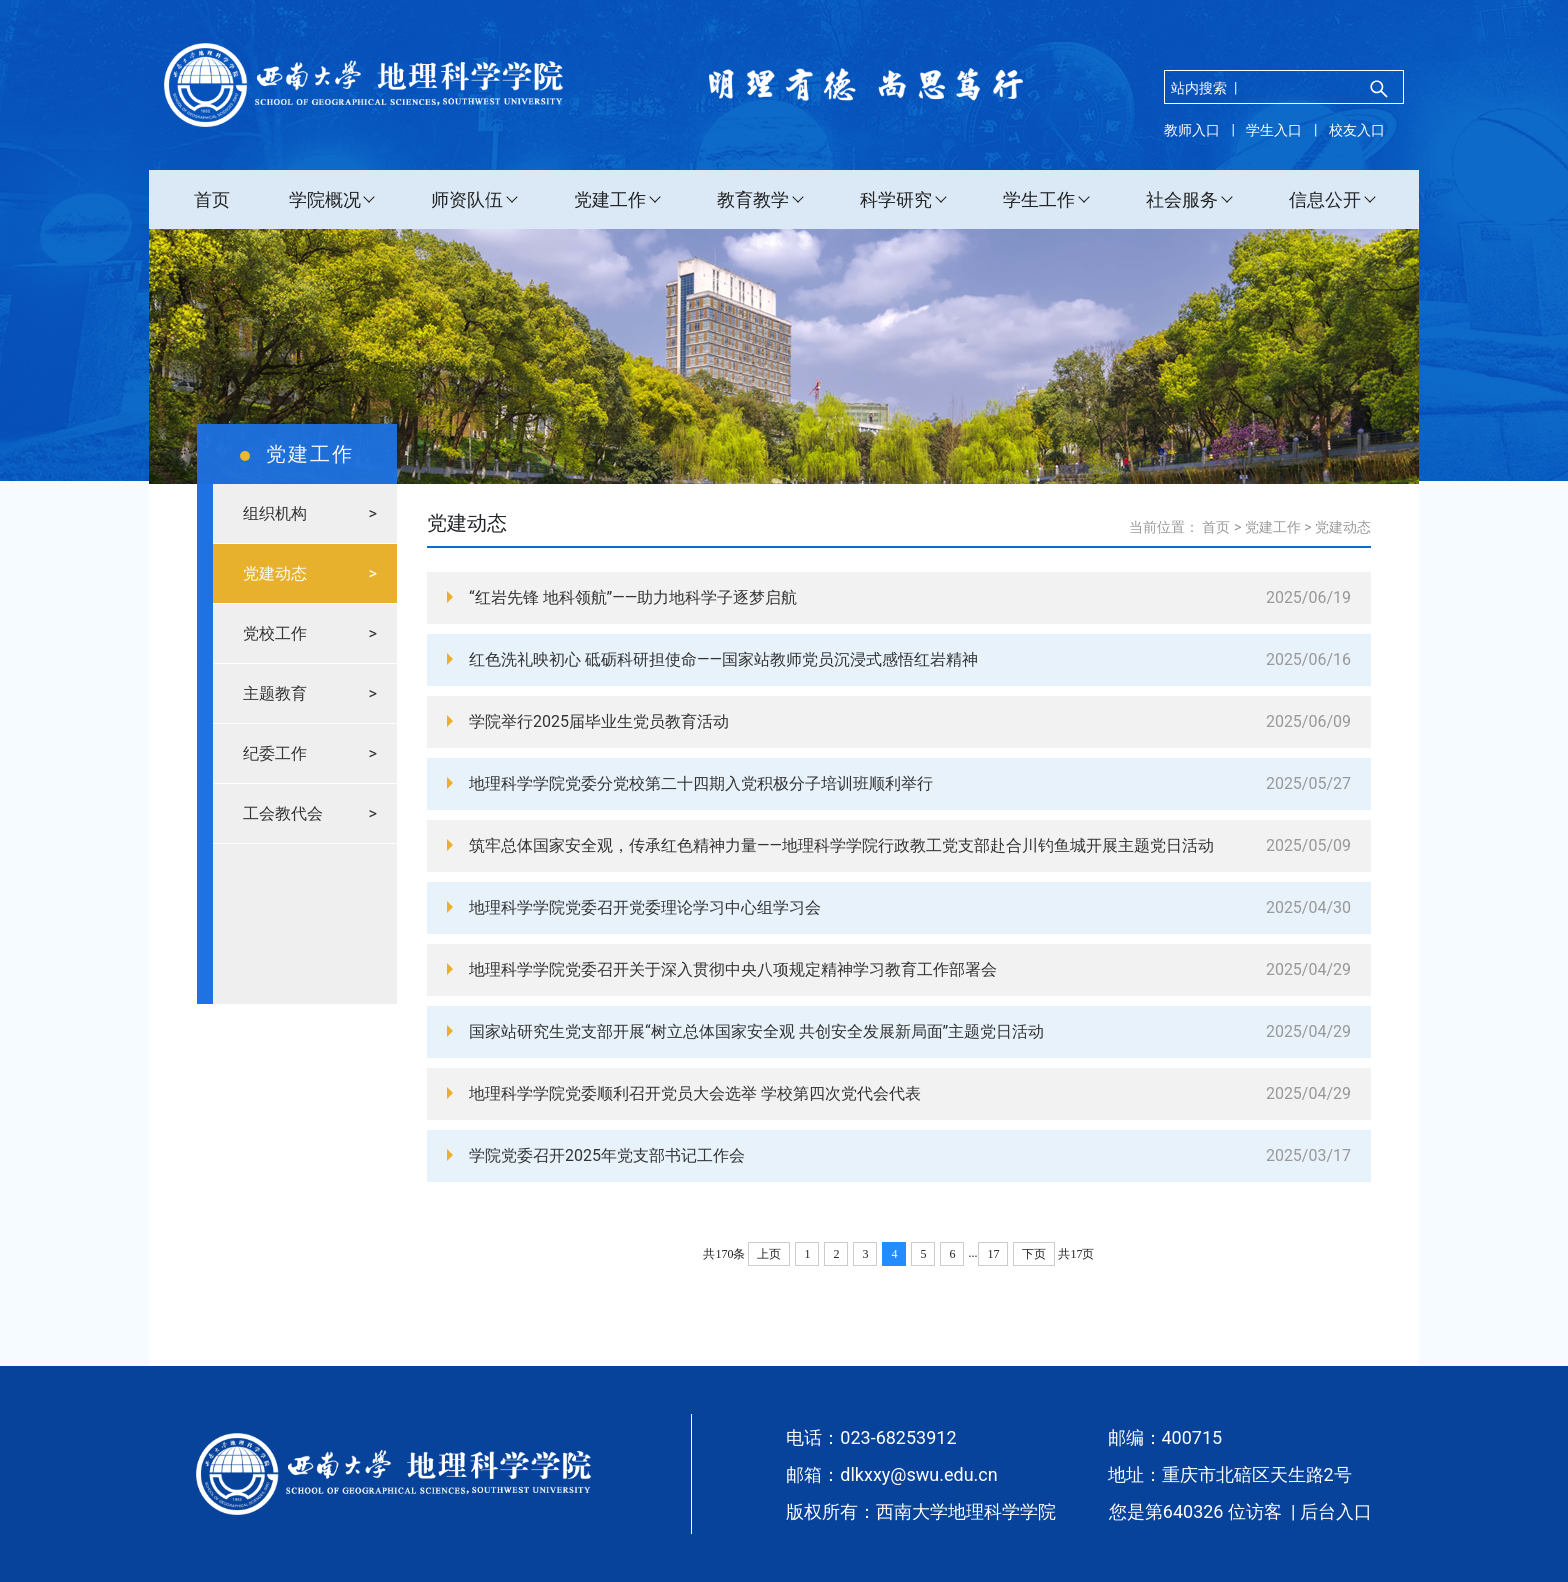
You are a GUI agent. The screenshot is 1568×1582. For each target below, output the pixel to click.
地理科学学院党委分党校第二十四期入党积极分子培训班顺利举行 (701, 783)
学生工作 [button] (1039, 199)
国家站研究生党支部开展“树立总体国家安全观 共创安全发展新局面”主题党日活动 (756, 1031)
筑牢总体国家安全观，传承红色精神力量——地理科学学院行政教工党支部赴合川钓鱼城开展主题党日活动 (841, 845)
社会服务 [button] (1182, 199)
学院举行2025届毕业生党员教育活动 (599, 721)
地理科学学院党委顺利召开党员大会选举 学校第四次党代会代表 (695, 1093)
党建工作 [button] (610, 199)
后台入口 (1336, 1511)
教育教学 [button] (753, 199)
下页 (1034, 1254)
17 (993, 1254)
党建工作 (1273, 527)
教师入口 (1192, 130)
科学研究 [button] (896, 199)
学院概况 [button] (325, 199)
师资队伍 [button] (467, 199)
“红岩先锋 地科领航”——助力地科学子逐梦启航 (633, 597)
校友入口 (1357, 130)
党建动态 (1343, 527)
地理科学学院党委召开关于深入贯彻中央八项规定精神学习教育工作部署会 (733, 969)
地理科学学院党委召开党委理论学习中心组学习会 (645, 907)
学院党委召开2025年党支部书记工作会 (607, 1155)
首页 (212, 199)
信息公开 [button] (1325, 199)
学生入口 (1274, 130)
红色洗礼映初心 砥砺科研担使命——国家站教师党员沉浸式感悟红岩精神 (723, 659)
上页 (769, 1254)
